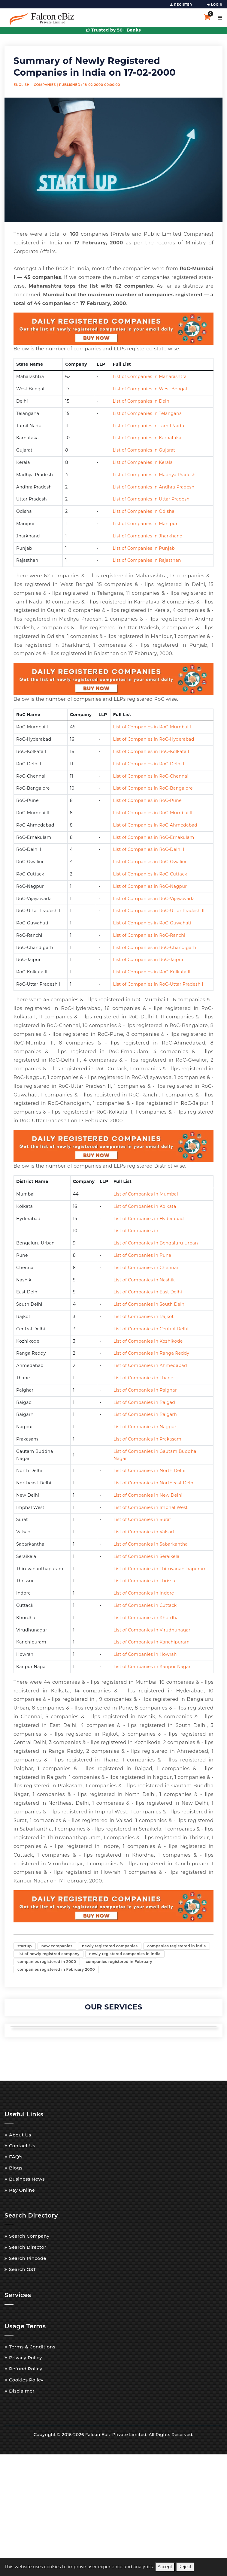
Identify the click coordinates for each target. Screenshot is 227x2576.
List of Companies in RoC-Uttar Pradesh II (158, 910)
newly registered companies (110, 1946)
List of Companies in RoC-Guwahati (152, 923)
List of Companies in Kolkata (145, 1206)
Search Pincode (27, 2257)
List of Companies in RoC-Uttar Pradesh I (158, 984)
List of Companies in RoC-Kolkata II (151, 972)
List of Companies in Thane (144, 1377)
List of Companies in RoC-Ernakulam (153, 837)
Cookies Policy (26, 2378)
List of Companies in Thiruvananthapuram (160, 1568)
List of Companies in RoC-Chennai (150, 776)
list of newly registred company (48, 1953)
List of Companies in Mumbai (146, 1194)
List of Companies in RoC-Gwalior (150, 861)
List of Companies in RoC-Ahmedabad (155, 825)
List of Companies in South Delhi (150, 1304)
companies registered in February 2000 (56, 1968)
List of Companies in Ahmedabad (150, 1365)
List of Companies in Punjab (144, 548)
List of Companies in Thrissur (145, 1580)
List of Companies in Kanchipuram (152, 1642)
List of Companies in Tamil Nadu (148, 425)
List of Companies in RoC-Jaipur (148, 959)
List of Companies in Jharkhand (148, 536)
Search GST (22, 2268)
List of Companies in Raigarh (145, 1414)
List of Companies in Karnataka (147, 437)
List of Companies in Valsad (144, 1531)
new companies (56, 1946)
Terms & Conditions (32, 2345)
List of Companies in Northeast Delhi (154, 1483)
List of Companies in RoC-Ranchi (149, 935)
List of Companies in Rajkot (144, 1316)
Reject (185, 2566)
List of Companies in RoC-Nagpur (150, 886)
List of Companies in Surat (142, 1519)
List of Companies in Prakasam (148, 1439)
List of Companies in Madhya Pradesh (154, 474)
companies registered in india (176, 1946)
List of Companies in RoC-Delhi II (149, 849)
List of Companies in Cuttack (145, 1605)
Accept (165, 2566)
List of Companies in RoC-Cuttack (150, 874)
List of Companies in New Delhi (148, 1495)
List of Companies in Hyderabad (149, 1218)
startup (24, 1946)
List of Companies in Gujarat (144, 450)
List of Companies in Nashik (144, 1280)
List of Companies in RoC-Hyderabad (153, 739)
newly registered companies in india (125, 1953)
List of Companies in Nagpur (145, 1426)
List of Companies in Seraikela (147, 1556)
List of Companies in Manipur (145, 523)
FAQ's (16, 2155)
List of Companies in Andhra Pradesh (153, 487)
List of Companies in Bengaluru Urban (156, 1243)
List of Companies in (136, 1230)
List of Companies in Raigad (144, 1402)
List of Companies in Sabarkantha (151, 1544)
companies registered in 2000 (46, 1961)
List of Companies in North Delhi (150, 1470)
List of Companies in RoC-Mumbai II (152, 812)
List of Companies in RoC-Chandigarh (154, 947)
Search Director (27, 2245)
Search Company (29, 2234)
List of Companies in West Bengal (150, 389)
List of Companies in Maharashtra (149, 376)
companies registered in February (119, 1961)
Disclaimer (22, 2389)
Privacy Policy (25, 2356)
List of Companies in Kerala (143, 462)
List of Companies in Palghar (145, 1390)
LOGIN (214, 5)
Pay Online (22, 2188)
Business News (27, 2177)
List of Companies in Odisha (143, 511)
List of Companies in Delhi (142, 401)
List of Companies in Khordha (146, 1617)
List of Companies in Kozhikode (148, 1341)
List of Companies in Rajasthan (147, 560)
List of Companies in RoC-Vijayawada (154, 898)
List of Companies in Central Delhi (151, 1329)
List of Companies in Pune (142, 1255)
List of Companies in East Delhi (148, 1292)
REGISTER (181, 5)
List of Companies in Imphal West (151, 1507)
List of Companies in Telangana (147, 413)
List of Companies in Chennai (146, 1267)
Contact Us (22, 2144)
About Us (20, 2133)
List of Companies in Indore (144, 1593)
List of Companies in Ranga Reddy (151, 1353)
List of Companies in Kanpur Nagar (152, 1666)
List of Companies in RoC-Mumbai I (152, 727)
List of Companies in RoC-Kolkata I (151, 751)
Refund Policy (25, 2367)
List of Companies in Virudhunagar (152, 1630)
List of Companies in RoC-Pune (147, 800)
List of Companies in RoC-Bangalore (153, 788)
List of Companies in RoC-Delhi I (148, 763)
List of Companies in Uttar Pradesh (151, 499)
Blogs (16, 2166)
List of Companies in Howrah (145, 1654)
